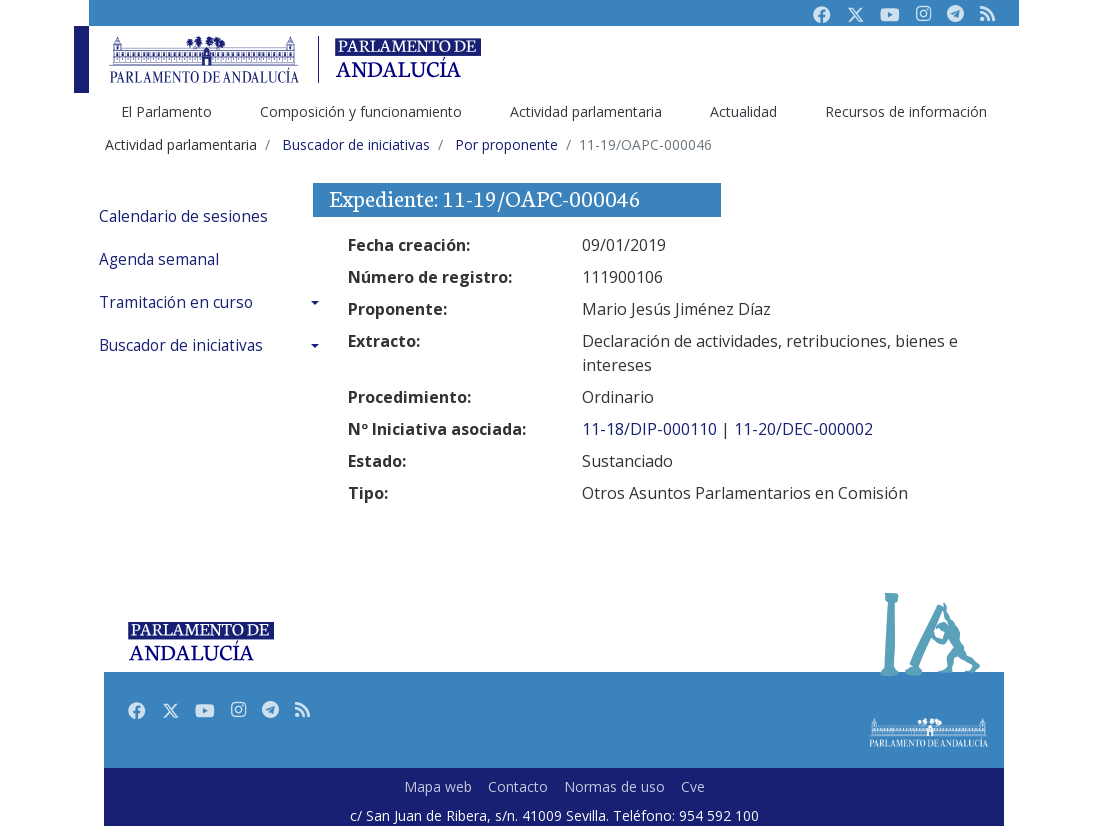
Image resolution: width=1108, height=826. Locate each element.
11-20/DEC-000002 (803, 429)
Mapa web (438, 786)
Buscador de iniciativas (181, 345)
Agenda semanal (159, 259)
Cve (693, 786)
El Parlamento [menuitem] (166, 111)
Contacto (518, 786)
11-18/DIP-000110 (649, 429)
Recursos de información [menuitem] (906, 111)
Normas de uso (614, 786)
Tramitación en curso (176, 302)
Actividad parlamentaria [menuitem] (586, 111)
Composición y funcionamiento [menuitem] (361, 111)
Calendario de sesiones (183, 216)
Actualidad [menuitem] (743, 111)
